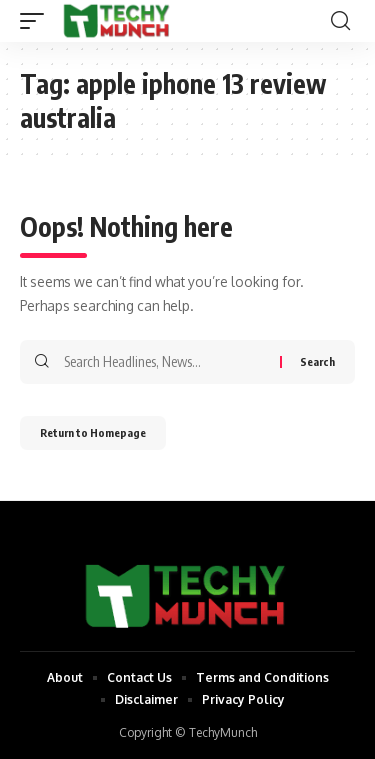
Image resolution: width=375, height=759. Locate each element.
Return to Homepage (93, 432)
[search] (340, 21)
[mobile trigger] (37, 21)
